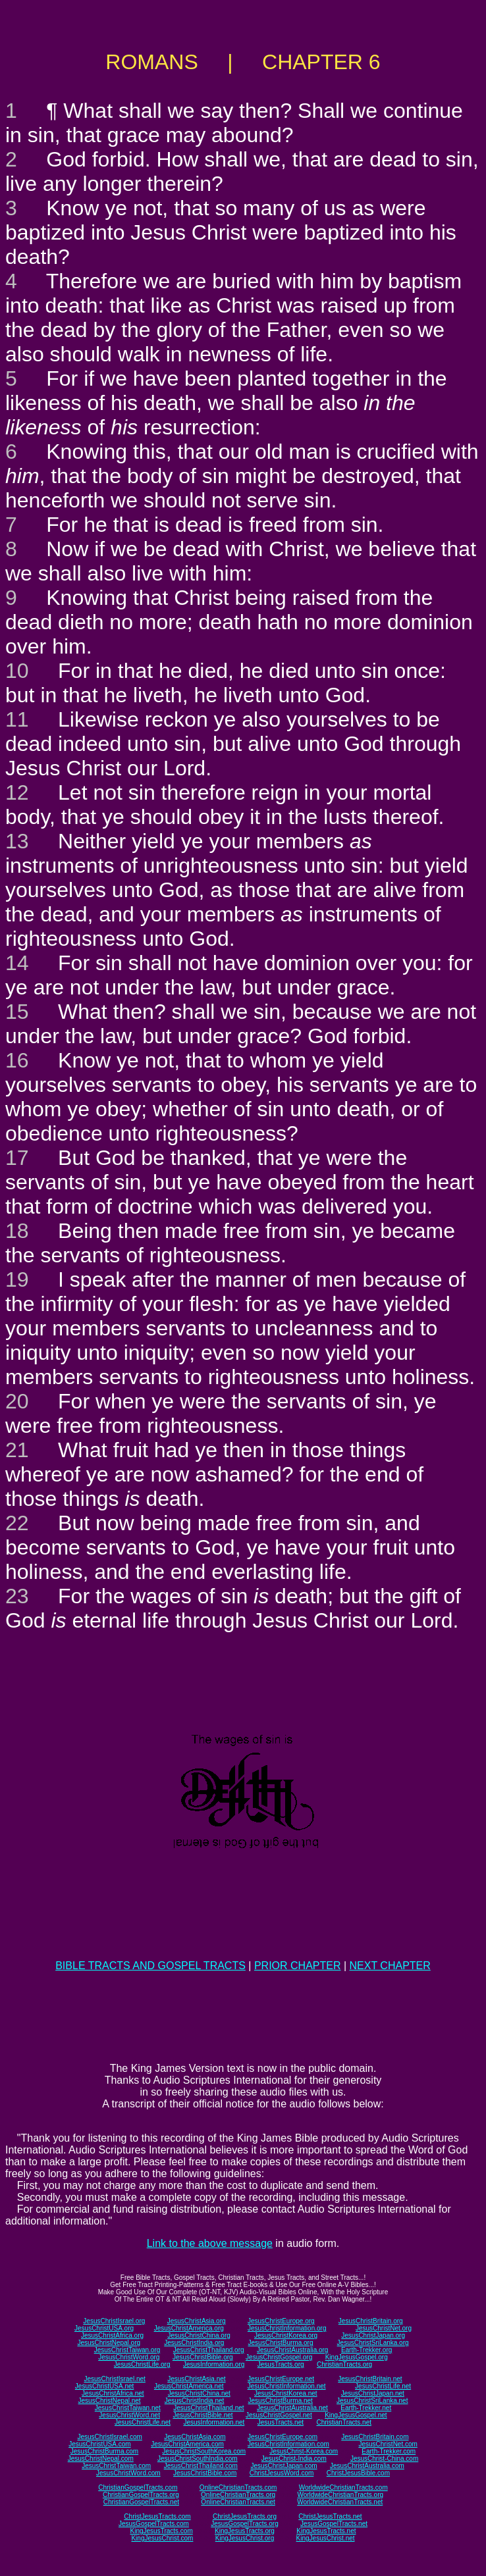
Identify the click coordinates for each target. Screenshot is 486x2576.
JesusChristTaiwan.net (128, 2407)
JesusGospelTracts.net (333, 2523)
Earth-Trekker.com (389, 2451)
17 (17, 1158)
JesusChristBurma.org (280, 2342)
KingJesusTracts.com (161, 2531)
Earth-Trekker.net (365, 2407)
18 (17, 1231)
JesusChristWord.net (129, 2415)
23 (17, 1596)
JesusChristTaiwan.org (127, 2350)
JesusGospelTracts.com (154, 2523)
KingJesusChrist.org (244, 2538)
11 (17, 719)
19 (17, 1279)
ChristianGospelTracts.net (141, 2502)
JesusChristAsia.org (196, 2321)
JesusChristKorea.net (285, 2393)
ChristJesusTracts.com (157, 2516)
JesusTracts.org (280, 2364)
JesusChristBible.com (204, 2473)
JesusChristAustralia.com (367, 2465)
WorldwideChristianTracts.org (340, 2494)
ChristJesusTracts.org (245, 2516)
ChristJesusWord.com (282, 2473)
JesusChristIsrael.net (114, 2379)
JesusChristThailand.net (208, 2407)
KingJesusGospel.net (356, 2415)
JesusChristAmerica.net (189, 2386)
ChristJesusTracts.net (330, 2516)
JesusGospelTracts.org (244, 2523)
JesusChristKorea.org (285, 2335)
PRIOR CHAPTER (297, 1965)
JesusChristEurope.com (282, 2436)
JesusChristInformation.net (287, 2386)
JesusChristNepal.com (101, 2458)
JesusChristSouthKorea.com (204, 2451)
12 (17, 792)
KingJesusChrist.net (325, 2538)
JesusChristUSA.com (99, 2444)
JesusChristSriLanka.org (373, 2342)
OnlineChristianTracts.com (238, 2487)
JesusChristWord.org (128, 2357)
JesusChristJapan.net (372, 2393)
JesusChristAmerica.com (187, 2444)
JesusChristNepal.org (108, 2342)
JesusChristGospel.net (279, 2415)
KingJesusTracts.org (245, 2531)
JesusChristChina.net (199, 2393)
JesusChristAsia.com (194, 2436)
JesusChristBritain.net (370, 2379)
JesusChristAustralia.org (292, 2350)
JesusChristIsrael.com (109, 2436)
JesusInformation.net (213, 2422)
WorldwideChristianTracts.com (343, 2487)
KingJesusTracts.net (326, 2531)
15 (17, 1011)
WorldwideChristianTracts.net (340, 2502)
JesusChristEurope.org (281, 2321)
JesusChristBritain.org (370, 2321)
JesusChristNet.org (384, 2328)
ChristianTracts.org (344, 2364)
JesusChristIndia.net (195, 2400)
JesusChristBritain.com (374, 2436)
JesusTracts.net (280, 2422)
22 (17, 1523)
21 (17, 1450)
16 (17, 1060)
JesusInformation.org (213, 2364)
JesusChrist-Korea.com (303, 2451)
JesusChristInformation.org (287, 2328)
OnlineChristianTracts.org (238, 2494)
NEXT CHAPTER (390, 1965)
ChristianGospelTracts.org (141, 2494)
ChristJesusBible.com (358, 2473)
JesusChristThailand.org (208, 2350)
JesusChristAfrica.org (112, 2335)
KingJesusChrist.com (162, 2538)
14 (17, 963)
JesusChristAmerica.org (189, 2328)
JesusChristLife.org (142, 2364)
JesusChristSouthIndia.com (197, 2458)
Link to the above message (210, 2243)
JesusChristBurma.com (104, 2451)
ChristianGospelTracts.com (137, 2487)
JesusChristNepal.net (109, 2400)
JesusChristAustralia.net (292, 2407)
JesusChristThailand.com (201, 2465)
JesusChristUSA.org (104, 2328)
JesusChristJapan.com (283, 2465)
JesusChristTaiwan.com (116, 2465)
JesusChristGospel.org (279, 2357)
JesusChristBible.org (203, 2357)
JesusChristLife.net (383, 2386)
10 (17, 671)
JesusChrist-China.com (384, 2458)
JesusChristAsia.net (196, 2379)
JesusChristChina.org (198, 2335)
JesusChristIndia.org (194, 2342)
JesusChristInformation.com (288, 2444)
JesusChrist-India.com (294, 2458)
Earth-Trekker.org (366, 2350)
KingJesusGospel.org (356, 2357)
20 (17, 1401)
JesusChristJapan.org (373, 2335)
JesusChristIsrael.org (114, 2321)
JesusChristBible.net (202, 2415)
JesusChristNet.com (387, 2444)
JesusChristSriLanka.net (372, 2400)
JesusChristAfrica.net (113, 2393)
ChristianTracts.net (343, 2422)
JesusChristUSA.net (104, 2386)
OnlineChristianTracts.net (238, 2502)
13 (17, 841)
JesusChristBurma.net (280, 2400)
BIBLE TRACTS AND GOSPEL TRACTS (150, 1965)
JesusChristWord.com (128, 2473)
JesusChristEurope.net (281, 2379)
